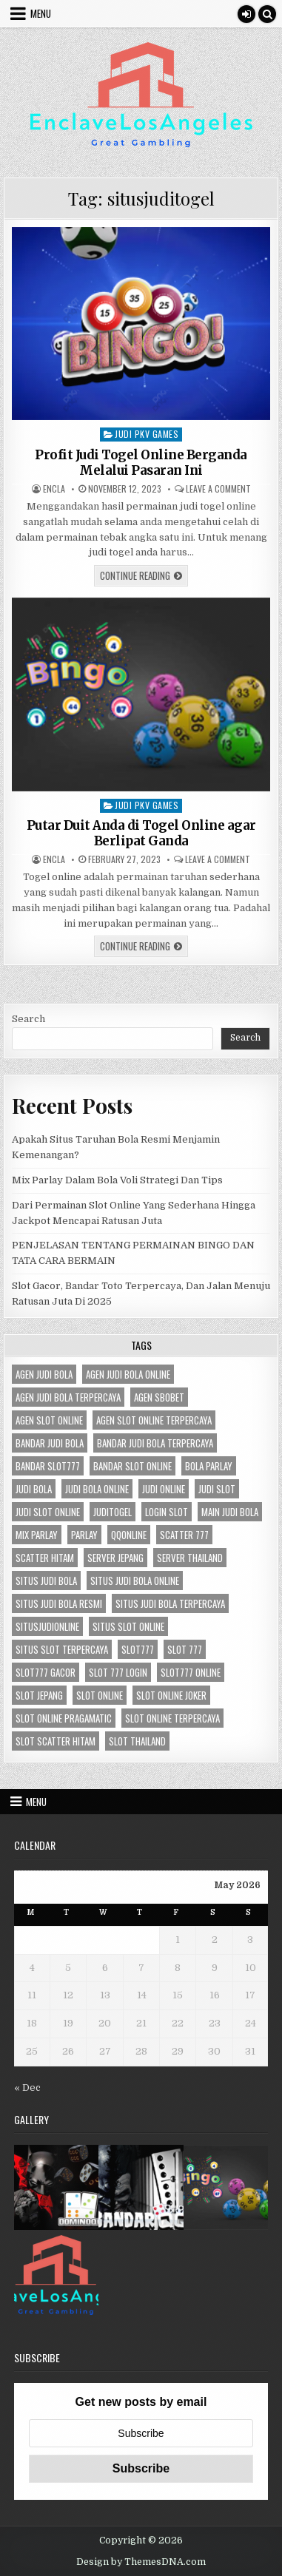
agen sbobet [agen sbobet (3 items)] (159, 1397)
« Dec (27, 2087)
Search (28, 1018)
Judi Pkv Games (146, 433)
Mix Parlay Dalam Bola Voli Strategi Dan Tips (117, 1180)
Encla (54, 488)
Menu (40, 13)
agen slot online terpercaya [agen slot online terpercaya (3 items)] (154, 1420)
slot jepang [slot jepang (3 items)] (39, 1695)
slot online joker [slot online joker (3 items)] (171, 1695)
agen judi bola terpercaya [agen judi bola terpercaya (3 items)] (68, 1397)
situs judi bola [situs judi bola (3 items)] (46, 1580)
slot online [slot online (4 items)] (99, 1695)
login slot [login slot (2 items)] (166, 1511)
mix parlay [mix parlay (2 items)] (37, 1534)
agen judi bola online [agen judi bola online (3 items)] (128, 1374)
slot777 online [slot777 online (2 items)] (191, 1672)
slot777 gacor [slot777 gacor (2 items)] (45, 1672)
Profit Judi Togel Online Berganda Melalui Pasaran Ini (141, 462)
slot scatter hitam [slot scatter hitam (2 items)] (55, 1741)
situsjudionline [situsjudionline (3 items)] (47, 1626)
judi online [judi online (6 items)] (163, 1488)
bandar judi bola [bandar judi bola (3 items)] (50, 1443)
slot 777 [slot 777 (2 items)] (184, 1649)
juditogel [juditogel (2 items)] (112, 1511)
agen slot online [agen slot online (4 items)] (49, 1420)
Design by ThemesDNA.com (141, 2562)
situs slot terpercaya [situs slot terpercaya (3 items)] (62, 1649)
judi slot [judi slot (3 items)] (216, 1488)
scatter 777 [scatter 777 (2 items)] (184, 1534)
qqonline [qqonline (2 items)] (129, 1534)
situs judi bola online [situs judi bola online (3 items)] (134, 1580)
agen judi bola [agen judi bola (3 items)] (44, 1374)
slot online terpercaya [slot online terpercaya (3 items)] (172, 1718)
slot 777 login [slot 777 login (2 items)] (118, 1672)
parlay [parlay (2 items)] (84, 1534)
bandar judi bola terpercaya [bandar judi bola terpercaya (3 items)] (155, 1443)
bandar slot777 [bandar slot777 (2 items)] (48, 1465)
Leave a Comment (218, 488)
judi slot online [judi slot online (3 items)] (48, 1511)
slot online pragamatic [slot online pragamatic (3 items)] (64, 1718)
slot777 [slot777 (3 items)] (137, 1649)
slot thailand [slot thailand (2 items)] (137, 1741)
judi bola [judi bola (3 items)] (34, 1488)
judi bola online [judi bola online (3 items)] (97, 1488)
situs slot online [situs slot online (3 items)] (128, 1626)
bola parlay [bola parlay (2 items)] (208, 1465)
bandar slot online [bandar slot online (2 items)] (132, 1465)
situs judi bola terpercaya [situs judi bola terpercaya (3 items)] (170, 1603)
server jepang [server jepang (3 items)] (115, 1557)
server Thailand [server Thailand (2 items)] (190, 1557)
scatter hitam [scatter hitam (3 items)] (45, 1557)
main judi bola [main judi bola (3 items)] (229, 1511)
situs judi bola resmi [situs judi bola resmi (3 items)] (59, 1603)
